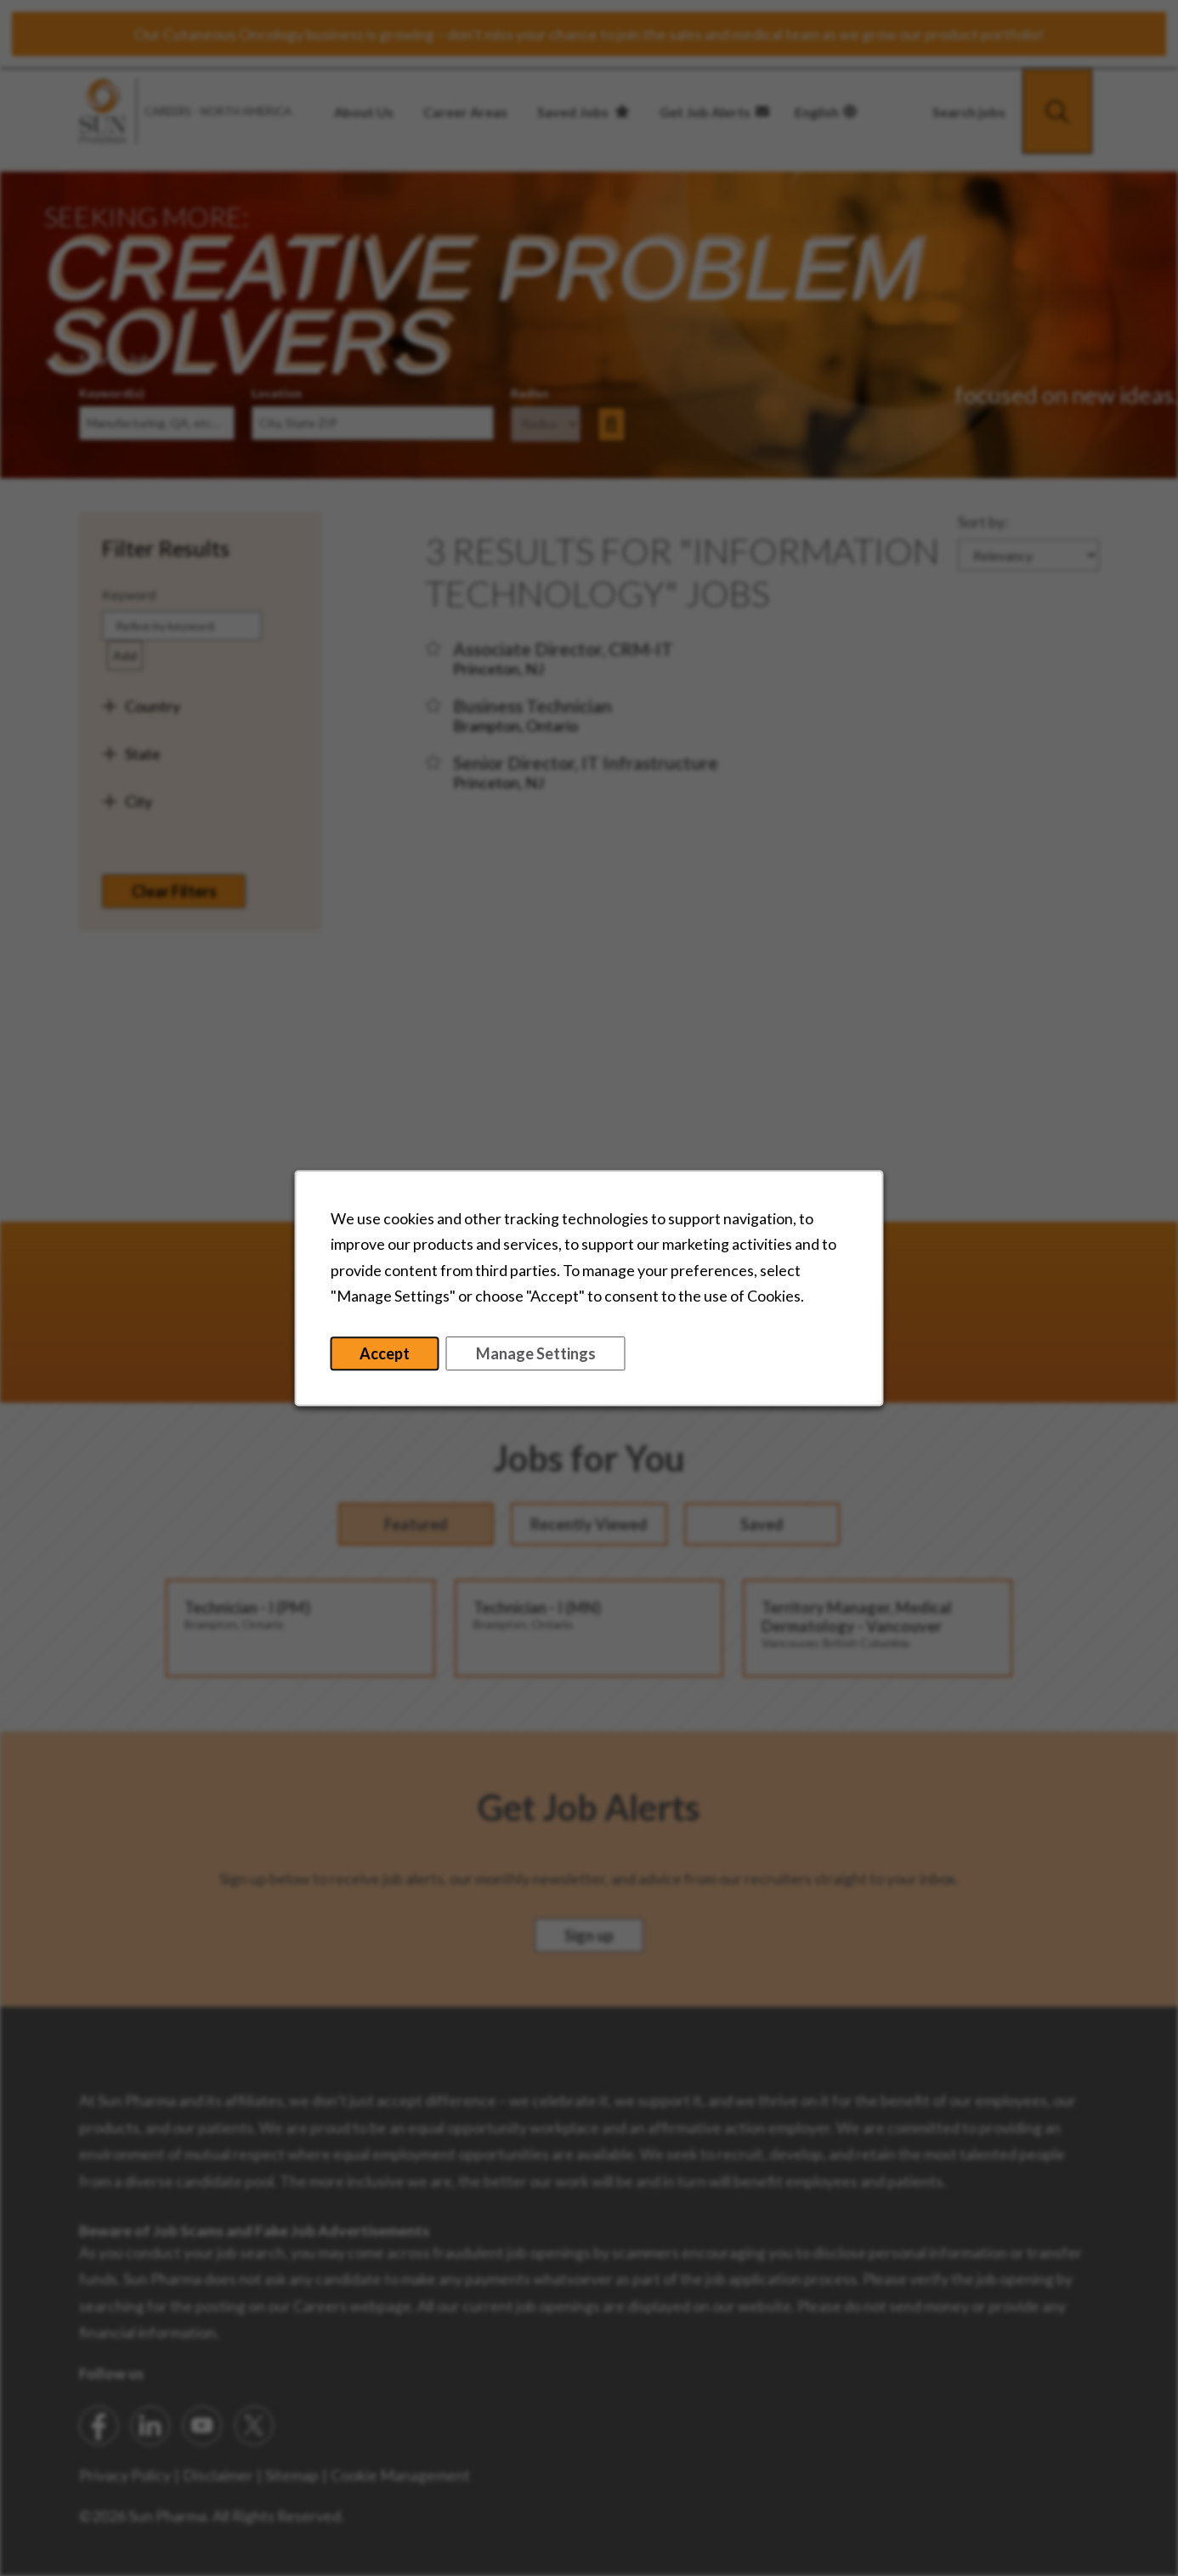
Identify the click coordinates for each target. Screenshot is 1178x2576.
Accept (385, 1353)
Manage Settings (536, 1353)
